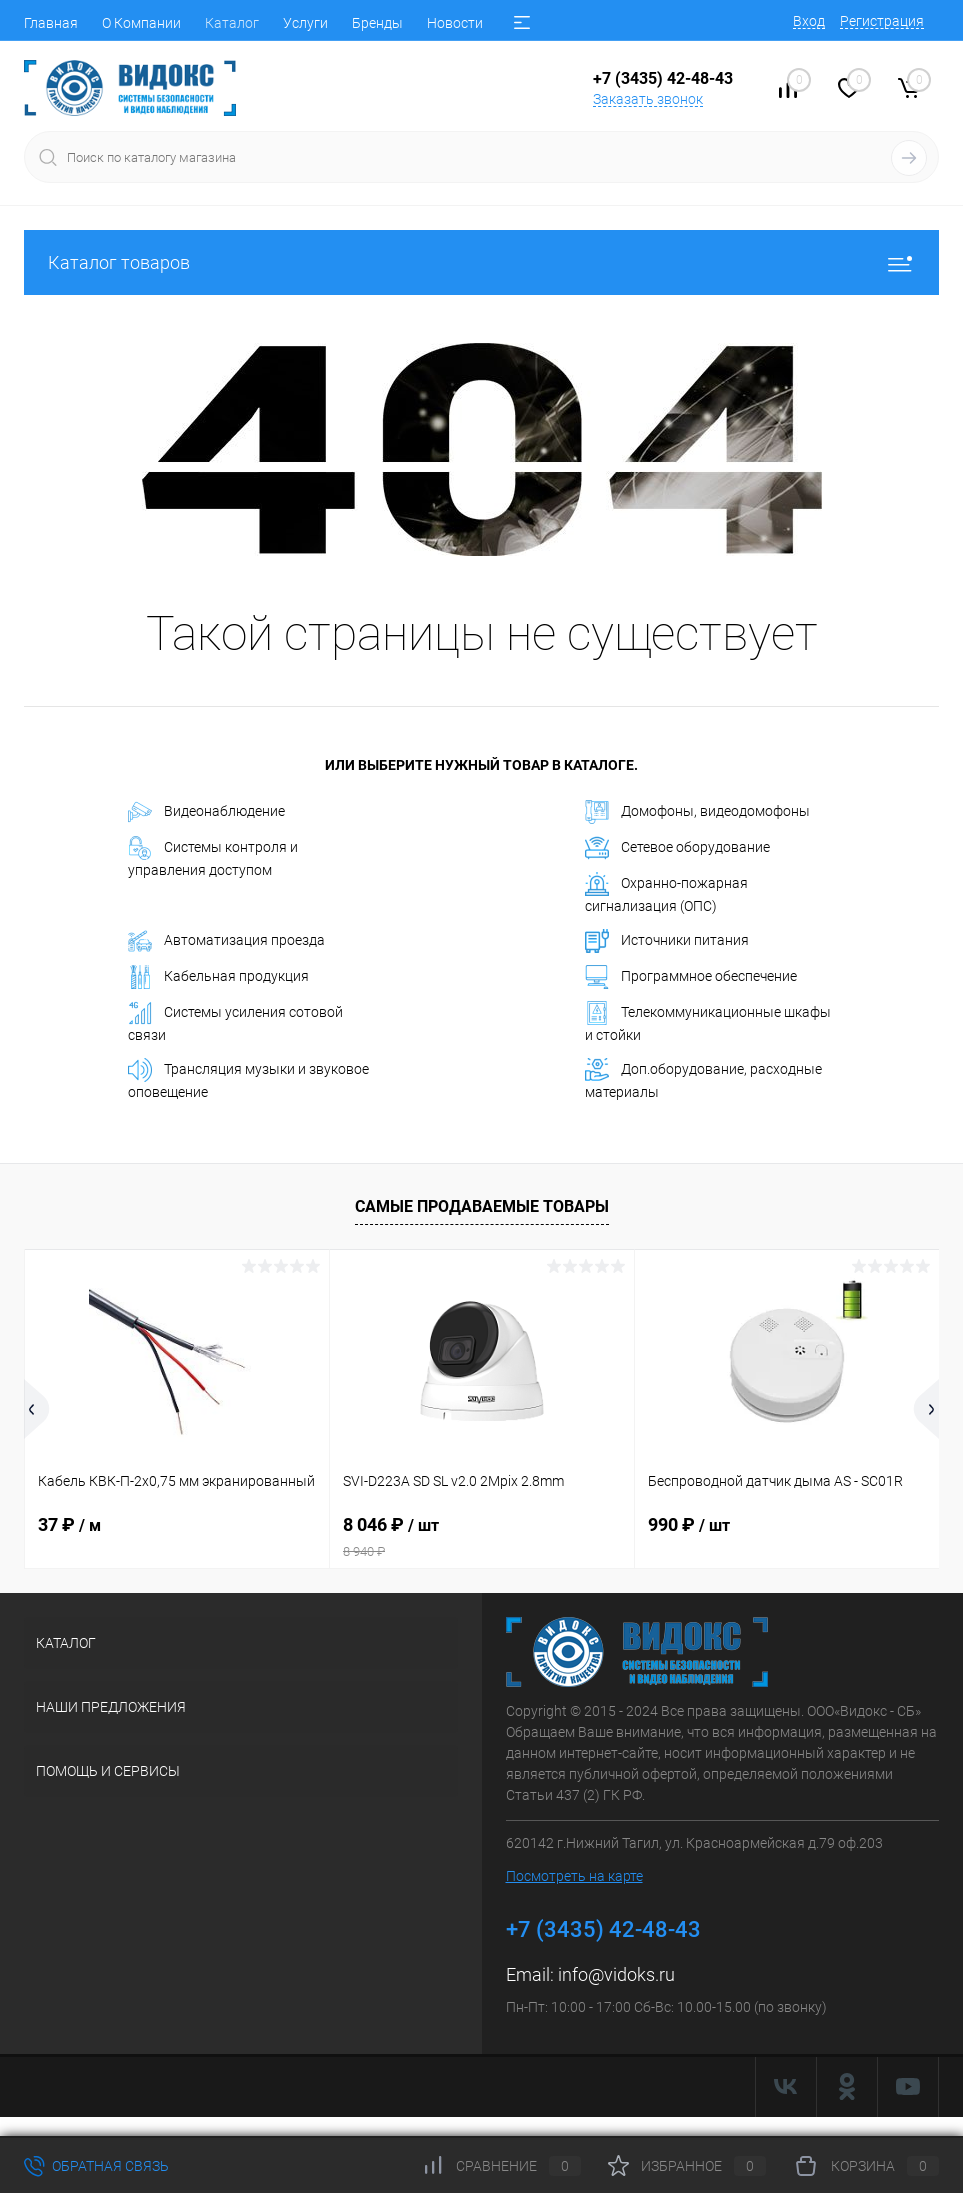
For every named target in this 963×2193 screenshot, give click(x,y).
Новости (455, 23)
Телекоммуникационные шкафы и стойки (708, 1022)
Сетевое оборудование (677, 848)
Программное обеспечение (691, 977)
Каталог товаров (481, 262)
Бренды (377, 23)
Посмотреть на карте (574, 1876)
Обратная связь (96, 2166)
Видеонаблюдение (206, 812)
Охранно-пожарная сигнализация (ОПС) (666, 893)
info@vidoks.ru (616, 1974)
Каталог (232, 23)
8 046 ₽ (482, 1537)
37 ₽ (69, 1524)
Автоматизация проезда (226, 941)
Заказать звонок (648, 99)
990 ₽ (689, 1524)
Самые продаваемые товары (482, 1206)
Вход (809, 21)
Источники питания (667, 941)
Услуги (305, 23)
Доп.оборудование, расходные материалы (703, 1079)
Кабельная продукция (218, 977)
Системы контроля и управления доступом (213, 857)
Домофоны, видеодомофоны (697, 812)
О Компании (141, 23)
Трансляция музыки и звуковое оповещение (248, 1079)
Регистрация (882, 21)
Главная (51, 23)
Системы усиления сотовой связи (235, 1022)
